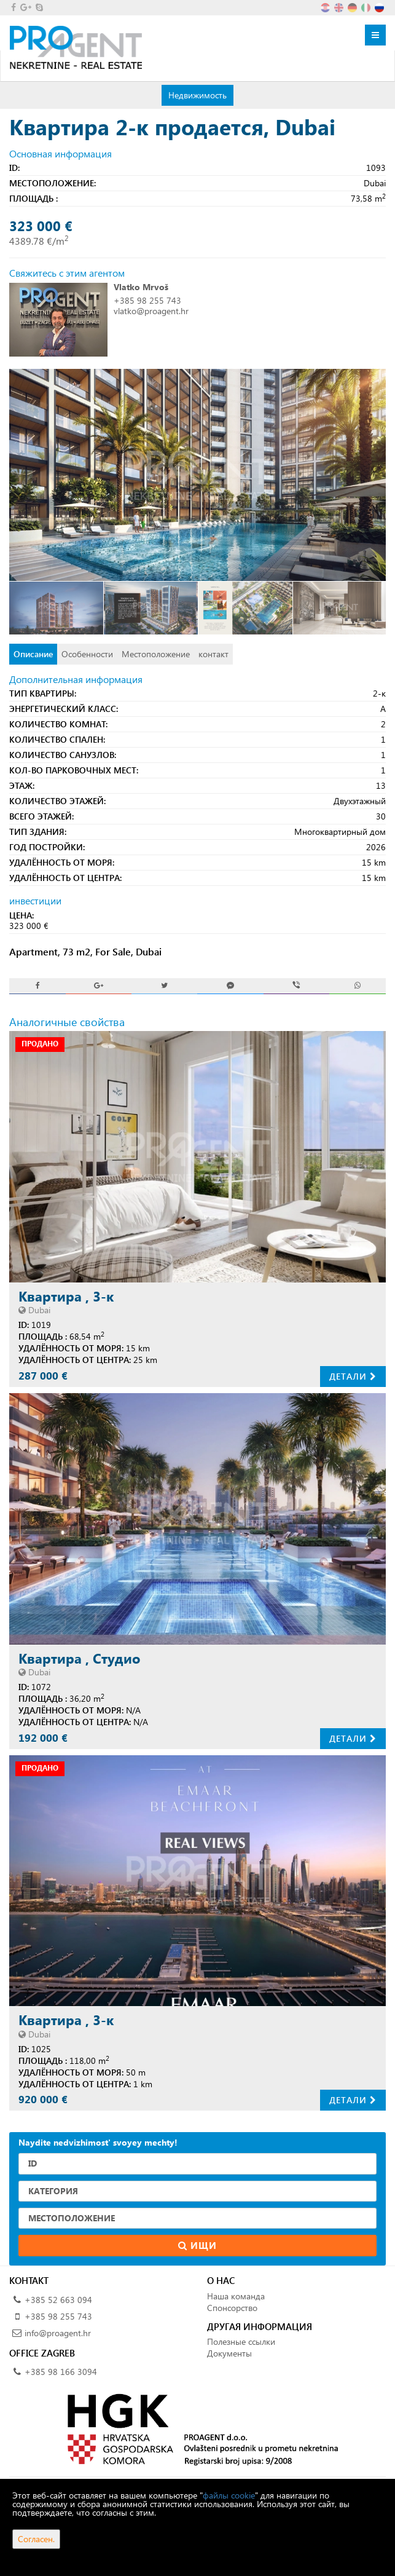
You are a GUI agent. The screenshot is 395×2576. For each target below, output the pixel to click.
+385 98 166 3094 (61, 2371)
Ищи (197, 2245)
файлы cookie (229, 2495)
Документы (229, 2353)
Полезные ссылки (241, 2341)
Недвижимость (197, 95)
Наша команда (236, 2296)
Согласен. (36, 2539)
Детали (353, 1376)
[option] (56, 607)
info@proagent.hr (58, 2333)
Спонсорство (232, 2307)
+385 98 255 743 (147, 300)
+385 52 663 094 (58, 2299)
